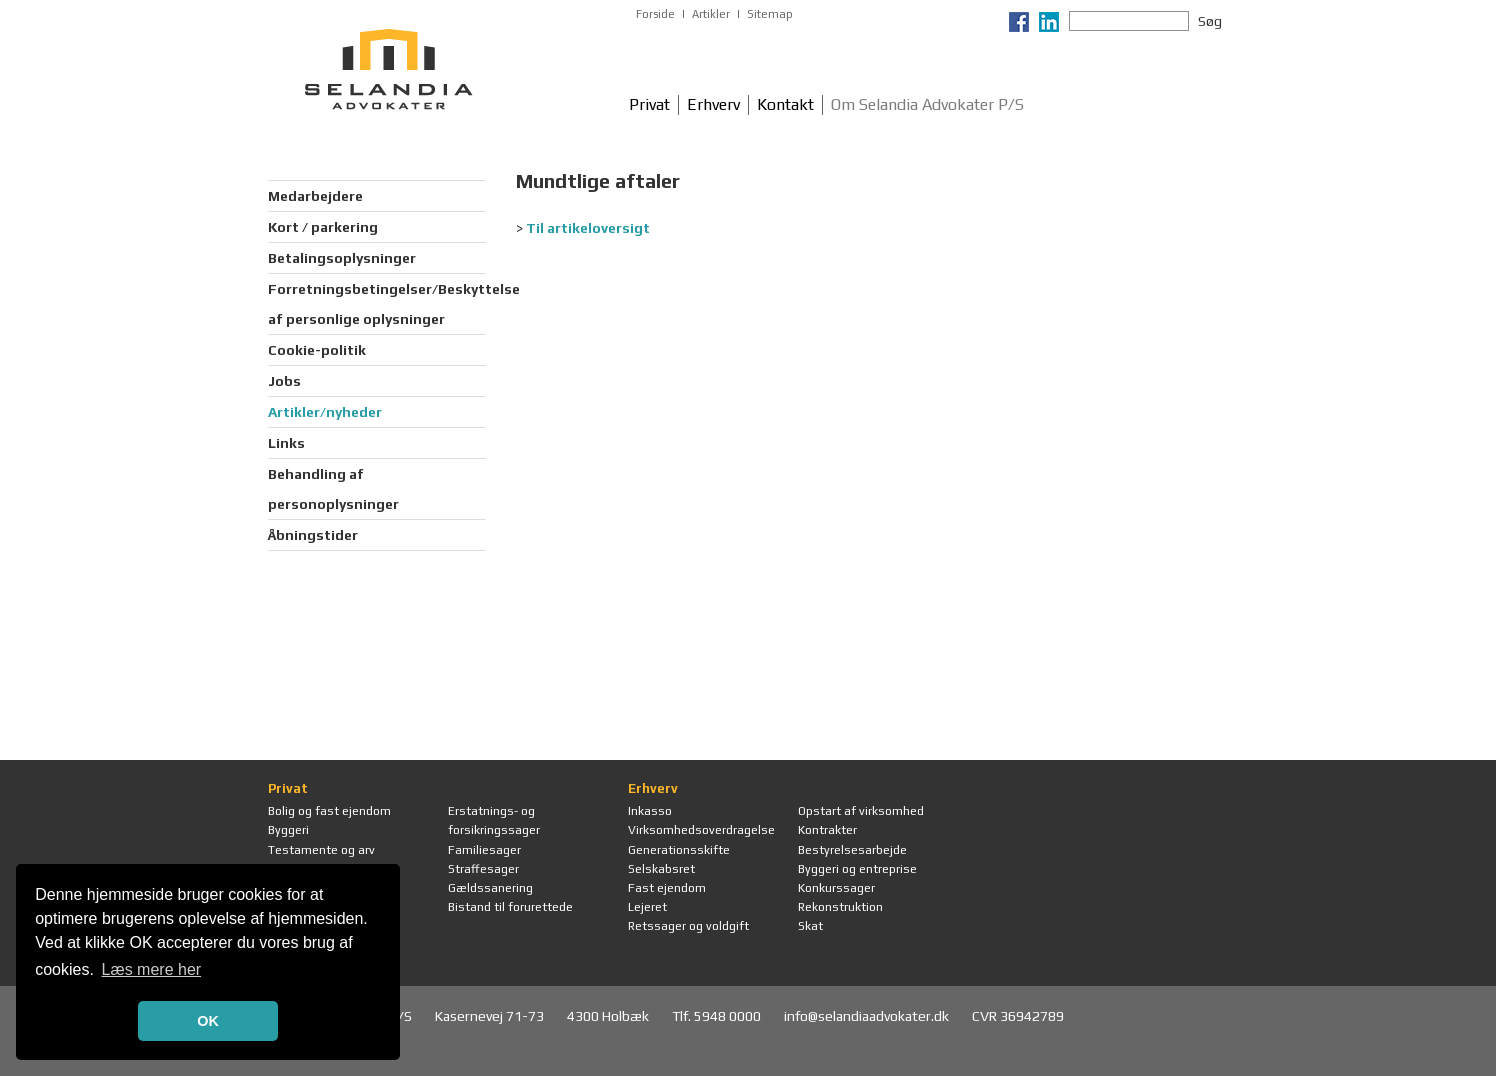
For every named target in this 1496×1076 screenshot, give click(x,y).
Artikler (711, 14)
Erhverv (713, 104)
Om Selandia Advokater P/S (927, 104)
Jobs (284, 381)
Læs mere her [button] (152, 969)
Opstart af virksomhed (861, 811)
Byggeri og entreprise (857, 869)
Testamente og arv (321, 850)
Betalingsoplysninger (342, 258)
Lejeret (647, 907)
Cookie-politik (317, 350)
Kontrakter (827, 830)
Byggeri (288, 830)
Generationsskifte (679, 850)
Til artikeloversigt (588, 228)
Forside (655, 14)
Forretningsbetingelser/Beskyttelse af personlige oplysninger (377, 304)
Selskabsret (661, 869)
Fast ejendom (667, 888)
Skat (810, 926)
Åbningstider (313, 535)
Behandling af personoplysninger (333, 489)
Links (286, 443)
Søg (1210, 21)
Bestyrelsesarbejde (852, 850)
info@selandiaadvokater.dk (868, 1016)
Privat (649, 104)
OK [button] (208, 1021)
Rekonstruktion (840, 907)
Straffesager (483, 869)
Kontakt (785, 104)
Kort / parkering (323, 227)
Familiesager (484, 850)
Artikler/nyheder (325, 412)
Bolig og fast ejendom (329, 811)
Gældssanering (490, 888)
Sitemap (770, 14)
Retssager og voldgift (688, 926)
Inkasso (650, 811)
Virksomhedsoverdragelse (701, 830)
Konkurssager (836, 888)
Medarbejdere (315, 196)
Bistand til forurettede (510, 907)
